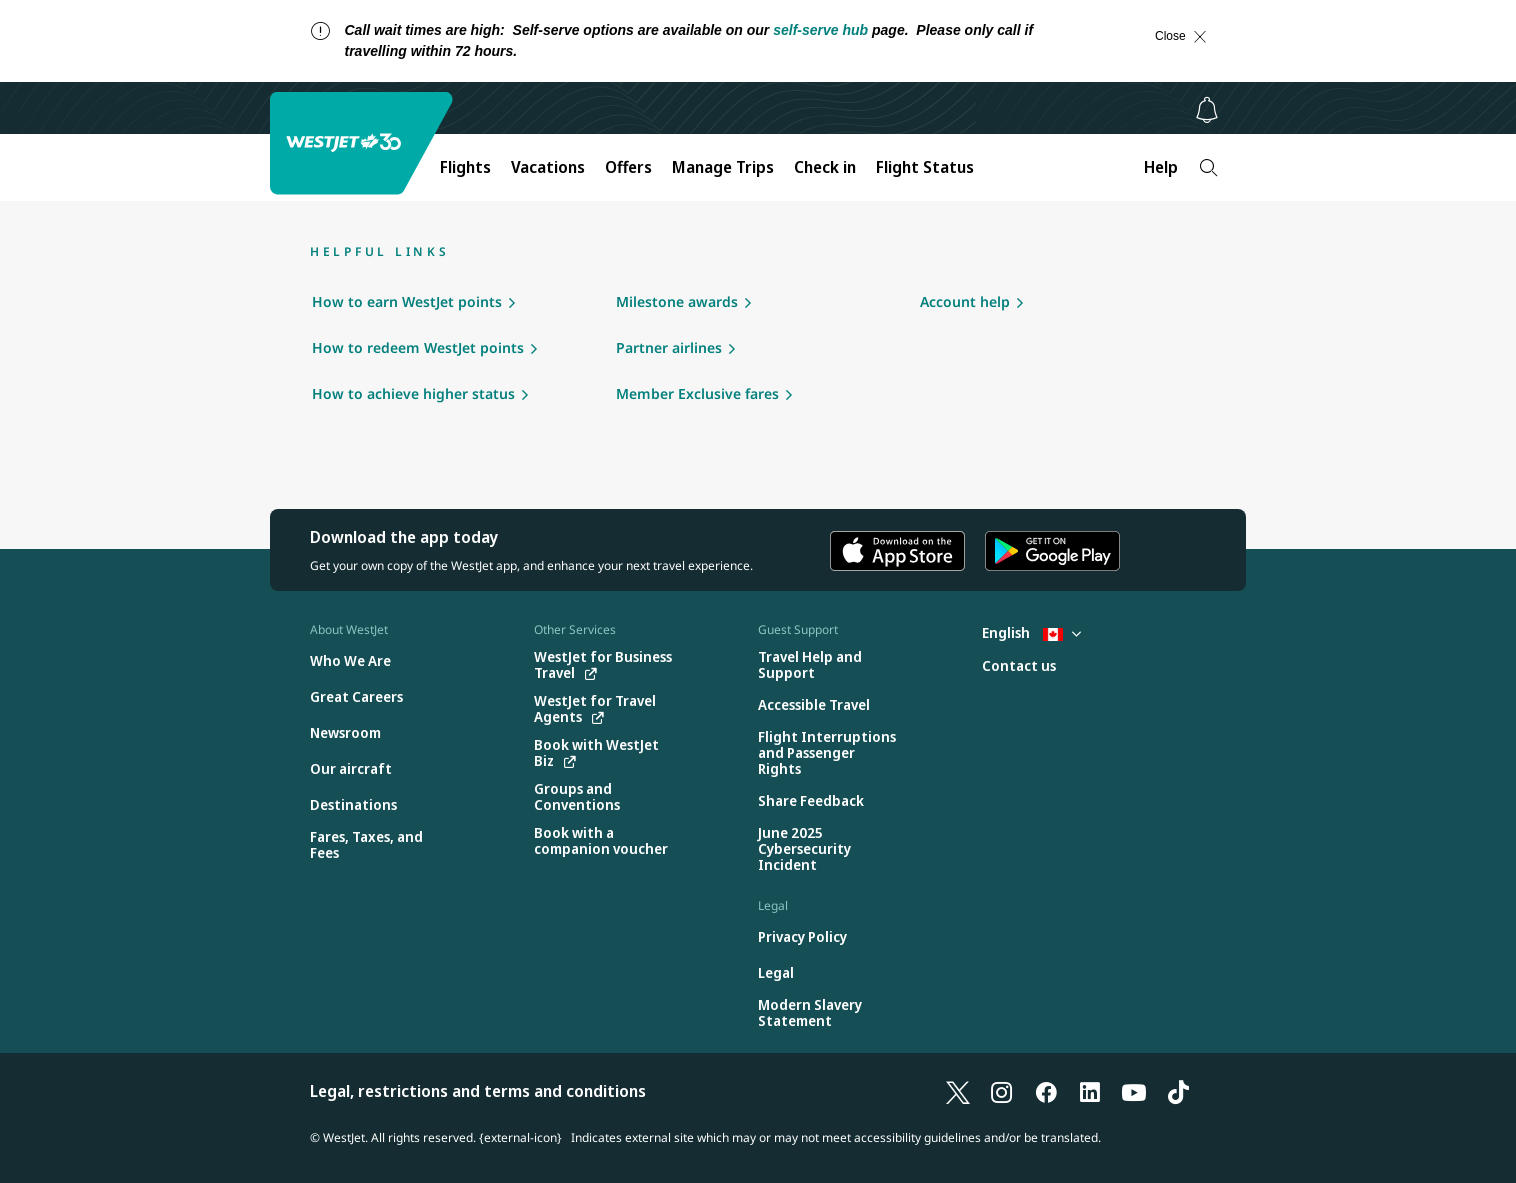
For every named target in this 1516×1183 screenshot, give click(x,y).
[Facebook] (1046, 1091)
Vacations (548, 167)
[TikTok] (1178, 1091)
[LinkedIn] (1090, 1091)
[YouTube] (1134, 1091)
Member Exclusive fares (697, 393)
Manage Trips (723, 167)
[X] (958, 1091)
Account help (965, 301)
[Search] (1208, 167)
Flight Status (925, 167)
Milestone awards (677, 301)
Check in (825, 167)
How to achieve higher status (413, 393)
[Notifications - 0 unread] (1207, 110)
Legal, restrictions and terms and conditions (478, 1091)
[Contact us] (1019, 666)
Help (1161, 167)
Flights (465, 167)
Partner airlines (669, 347)
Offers (628, 167)
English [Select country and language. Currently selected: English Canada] (1031, 632)
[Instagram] (1002, 1091)
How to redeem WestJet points (418, 347)
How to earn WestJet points (407, 301)
